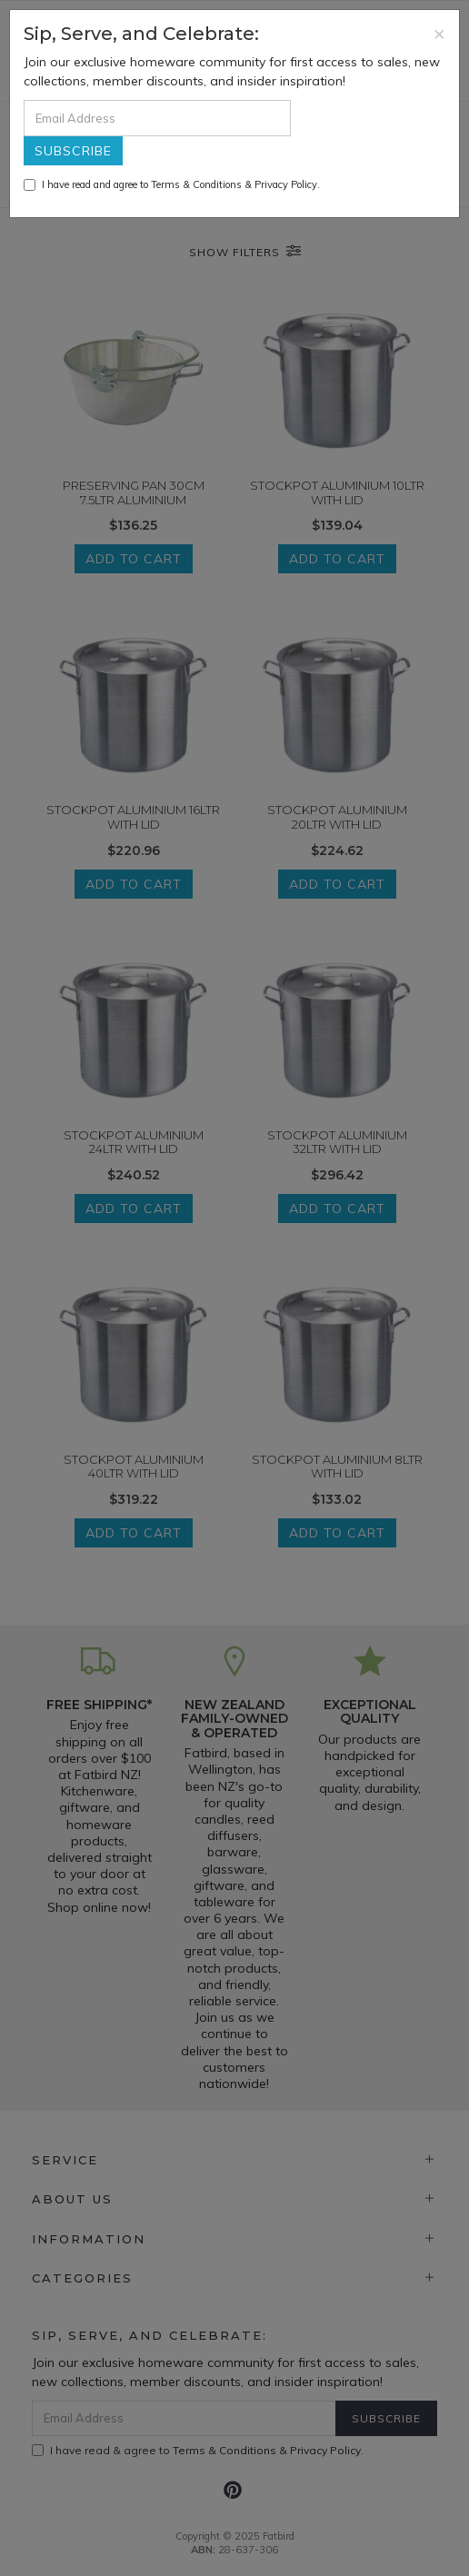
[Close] (439, 33)
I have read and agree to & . (172, 184)
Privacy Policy (285, 184)
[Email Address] (157, 118)
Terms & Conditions (196, 184)
